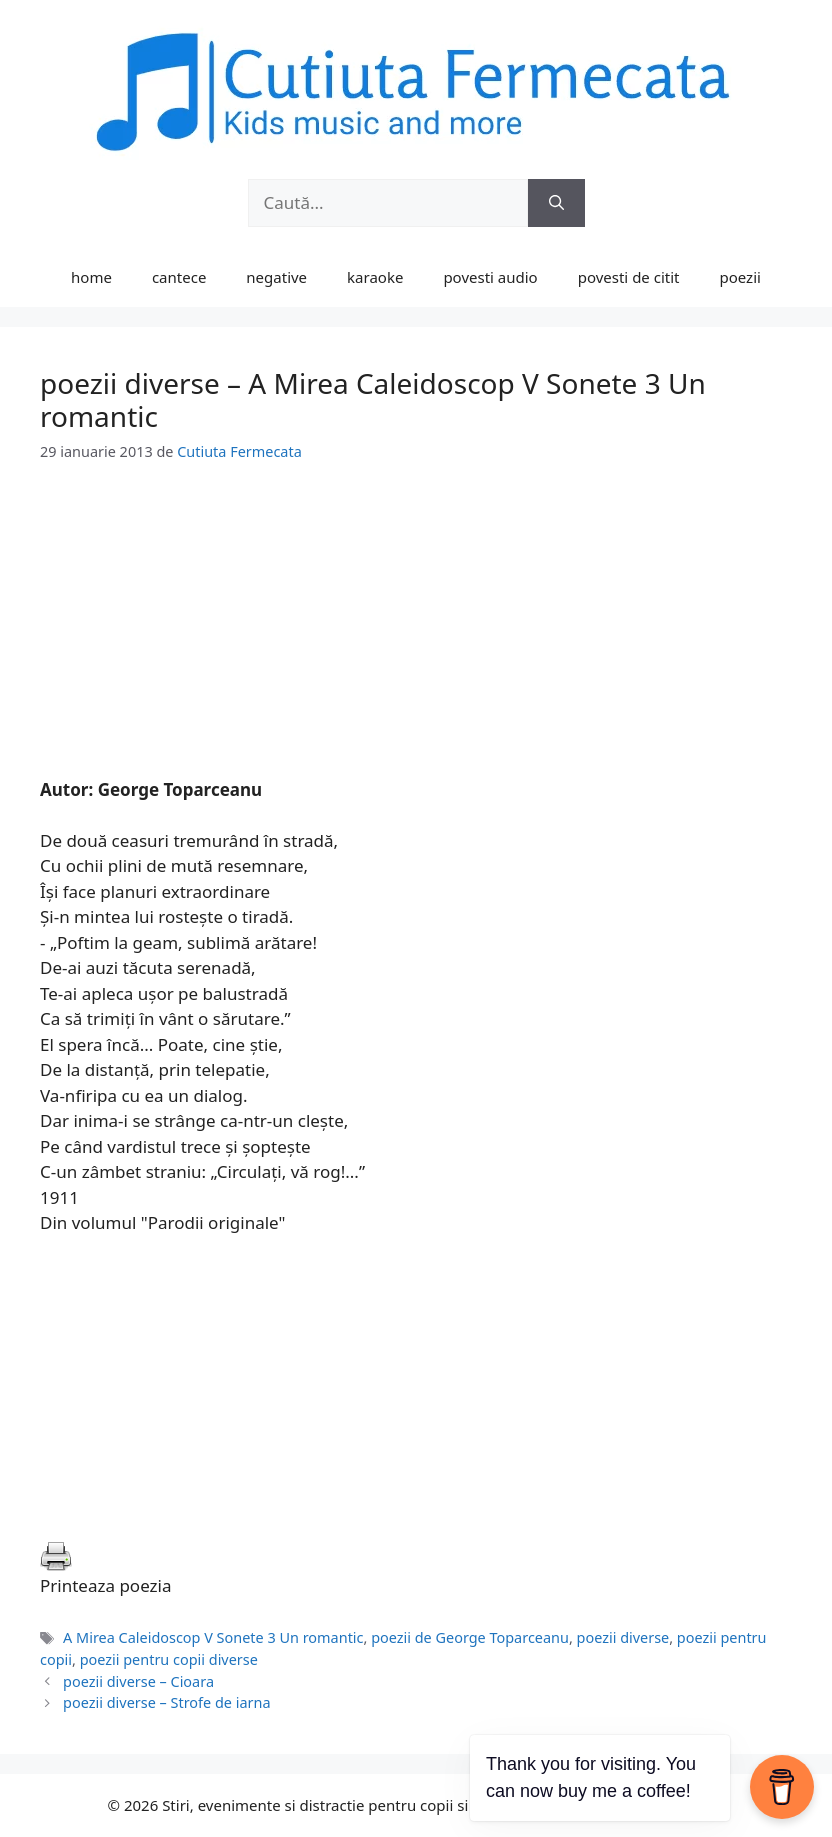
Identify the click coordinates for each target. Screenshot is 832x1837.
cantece (179, 277)
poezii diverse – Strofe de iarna (166, 1702)
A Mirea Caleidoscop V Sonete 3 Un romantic (213, 1637)
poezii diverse (623, 1637)
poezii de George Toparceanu (470, 1637)
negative (276, 277)
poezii (740, 277)
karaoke (375, 277)
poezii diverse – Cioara (138, 1681)
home (91, 277)
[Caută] (556, 203)
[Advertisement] (416, 637)
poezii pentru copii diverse (169, 1659)
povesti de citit (629, 277)
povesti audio (490, 277)
